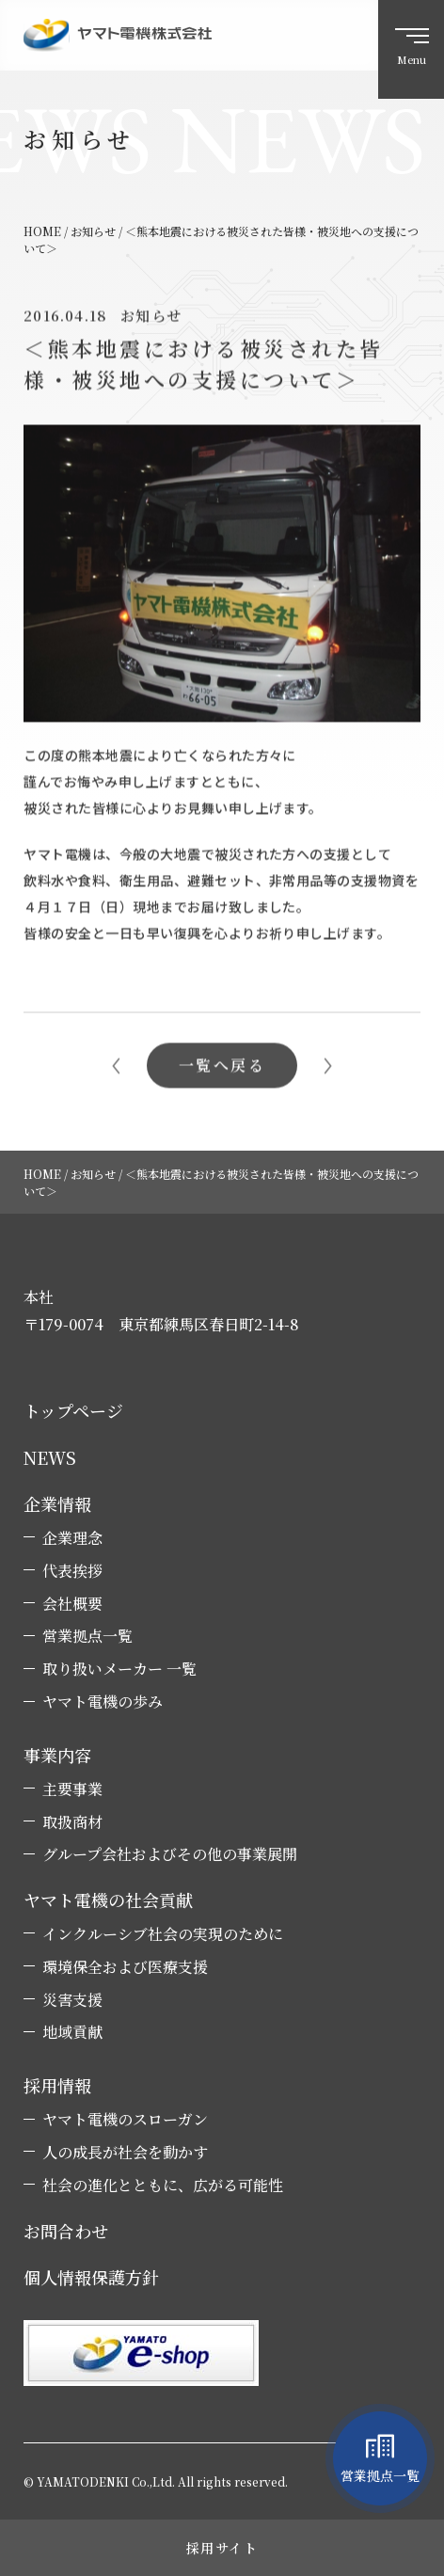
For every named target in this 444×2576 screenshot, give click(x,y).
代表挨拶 (72, 1571)
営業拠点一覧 (87, 1636)
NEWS (50, 1458)
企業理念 (72, 1538)
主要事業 (72, 1789)
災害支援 (72, 2000)
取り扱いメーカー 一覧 (119, 1669)
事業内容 (57, 1755)
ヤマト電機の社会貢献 (108, 1900)
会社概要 (72, 1604)
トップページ (73, 1411)
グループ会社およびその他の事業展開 (169, 1854)
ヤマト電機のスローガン (125, 2119)
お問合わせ (66, 2231)
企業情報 (57, 1504)
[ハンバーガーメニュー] (411, 49)
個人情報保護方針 (91, 2277)
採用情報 (57, 2085)
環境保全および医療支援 (125, 1967)
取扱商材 (72, 1822)
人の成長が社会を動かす (125, 2152)
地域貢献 (72, 2032)
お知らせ (151, 318)
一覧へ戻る (222, 1068)
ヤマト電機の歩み (102, 1702)
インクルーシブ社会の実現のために (162, 1934)
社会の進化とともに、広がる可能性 (162, 2185)
